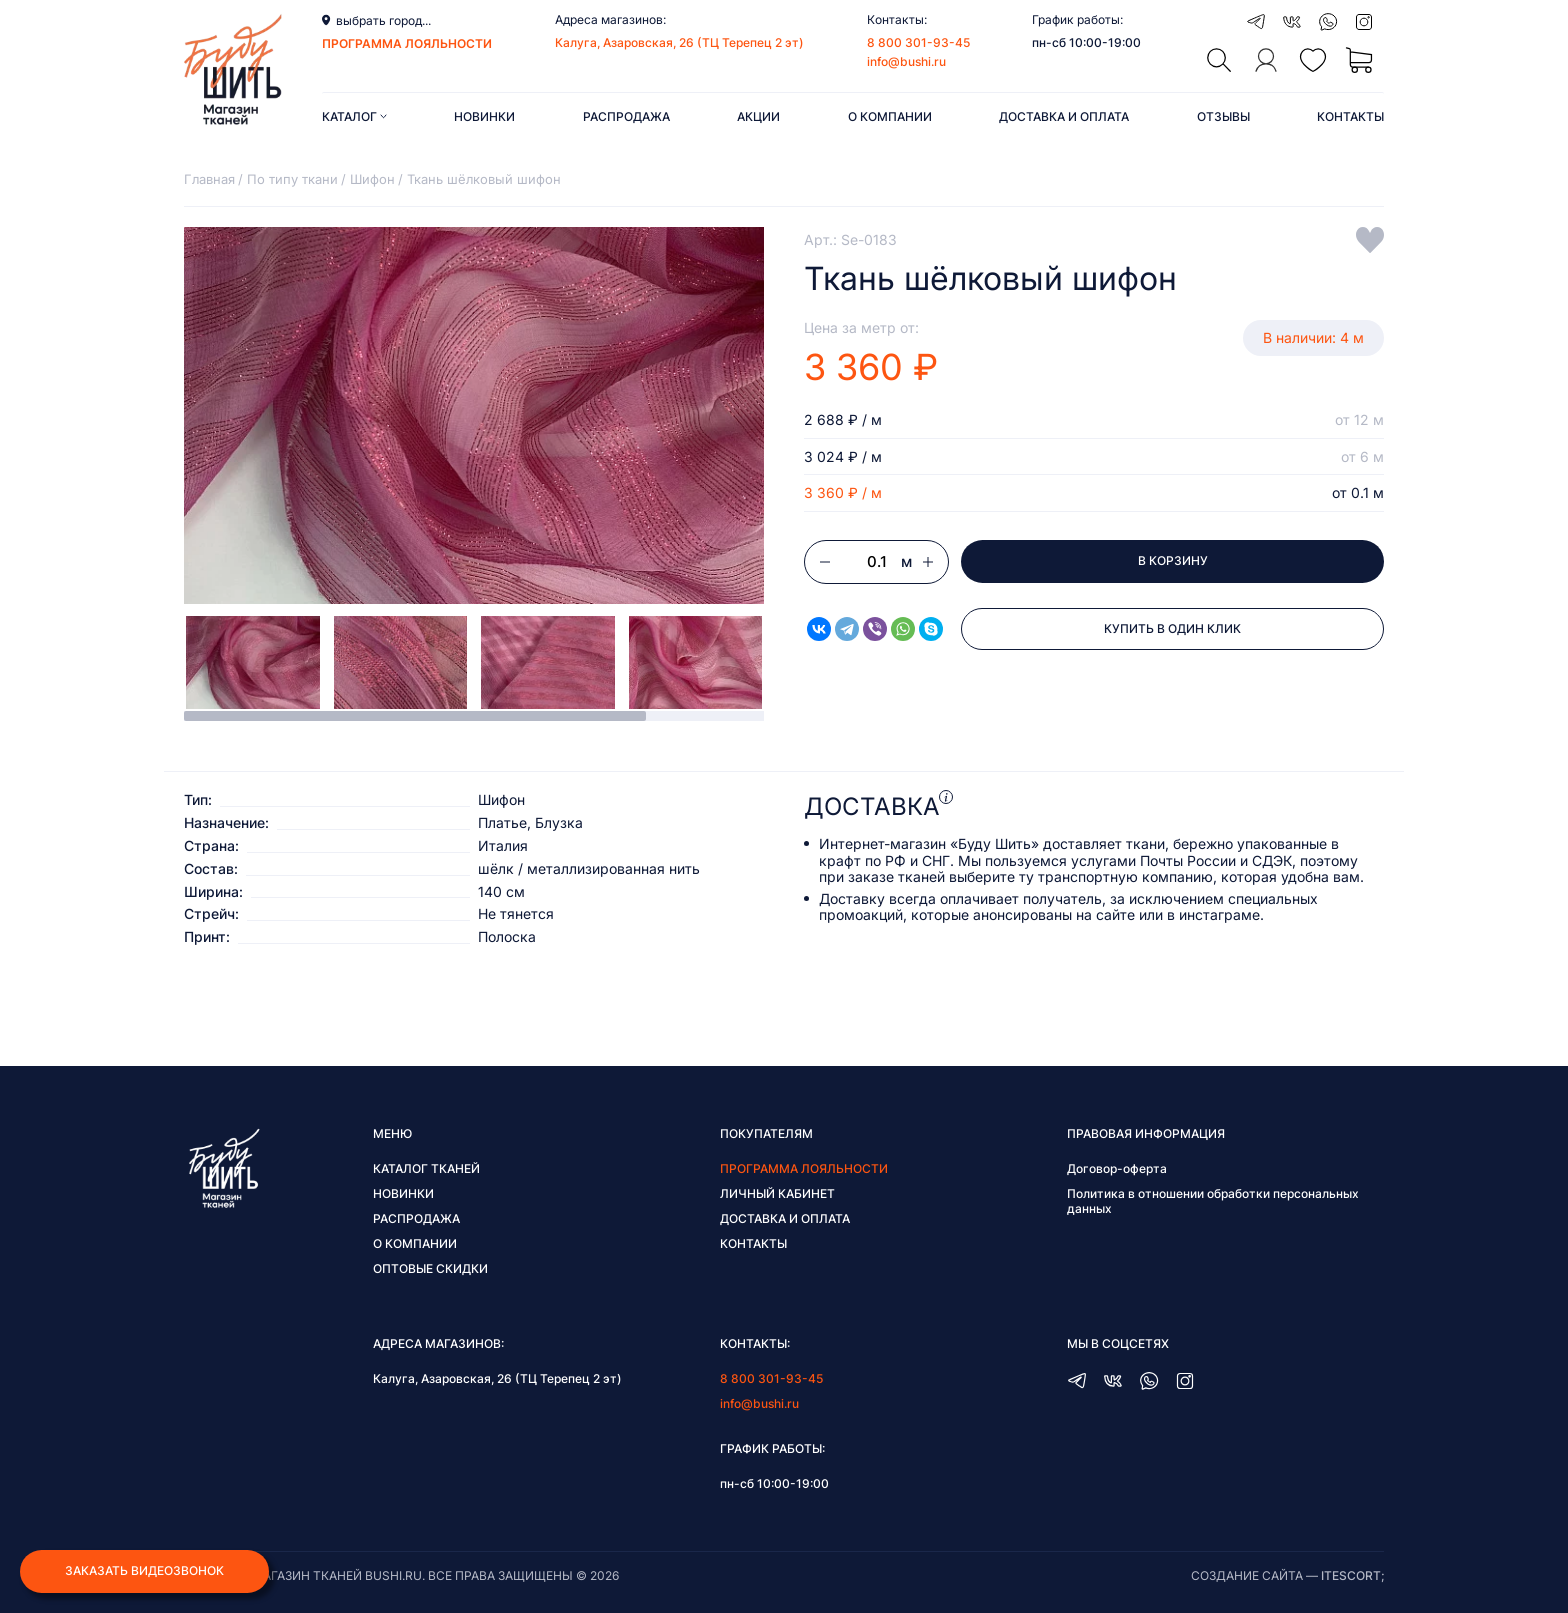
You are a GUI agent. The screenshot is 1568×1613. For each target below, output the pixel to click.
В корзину (1173, 561)
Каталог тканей (426, 1168)
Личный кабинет (777, 1193)
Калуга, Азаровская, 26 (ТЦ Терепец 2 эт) (679, 42)
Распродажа (626, 116)
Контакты (1350, 116)
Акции (758, 116)
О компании (890, 116)
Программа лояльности (804, 1168)
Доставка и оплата (1064, 116)
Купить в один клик (1172, 629)
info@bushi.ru (906, 61)
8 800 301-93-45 (918, 42)
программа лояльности (407, 43)
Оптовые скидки (430, 1268)
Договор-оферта (1117, 1168)
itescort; (1352, 1575)
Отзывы (1223, 116)
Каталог (354, 116)
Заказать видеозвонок (144, 1571)
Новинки (484, 116)
